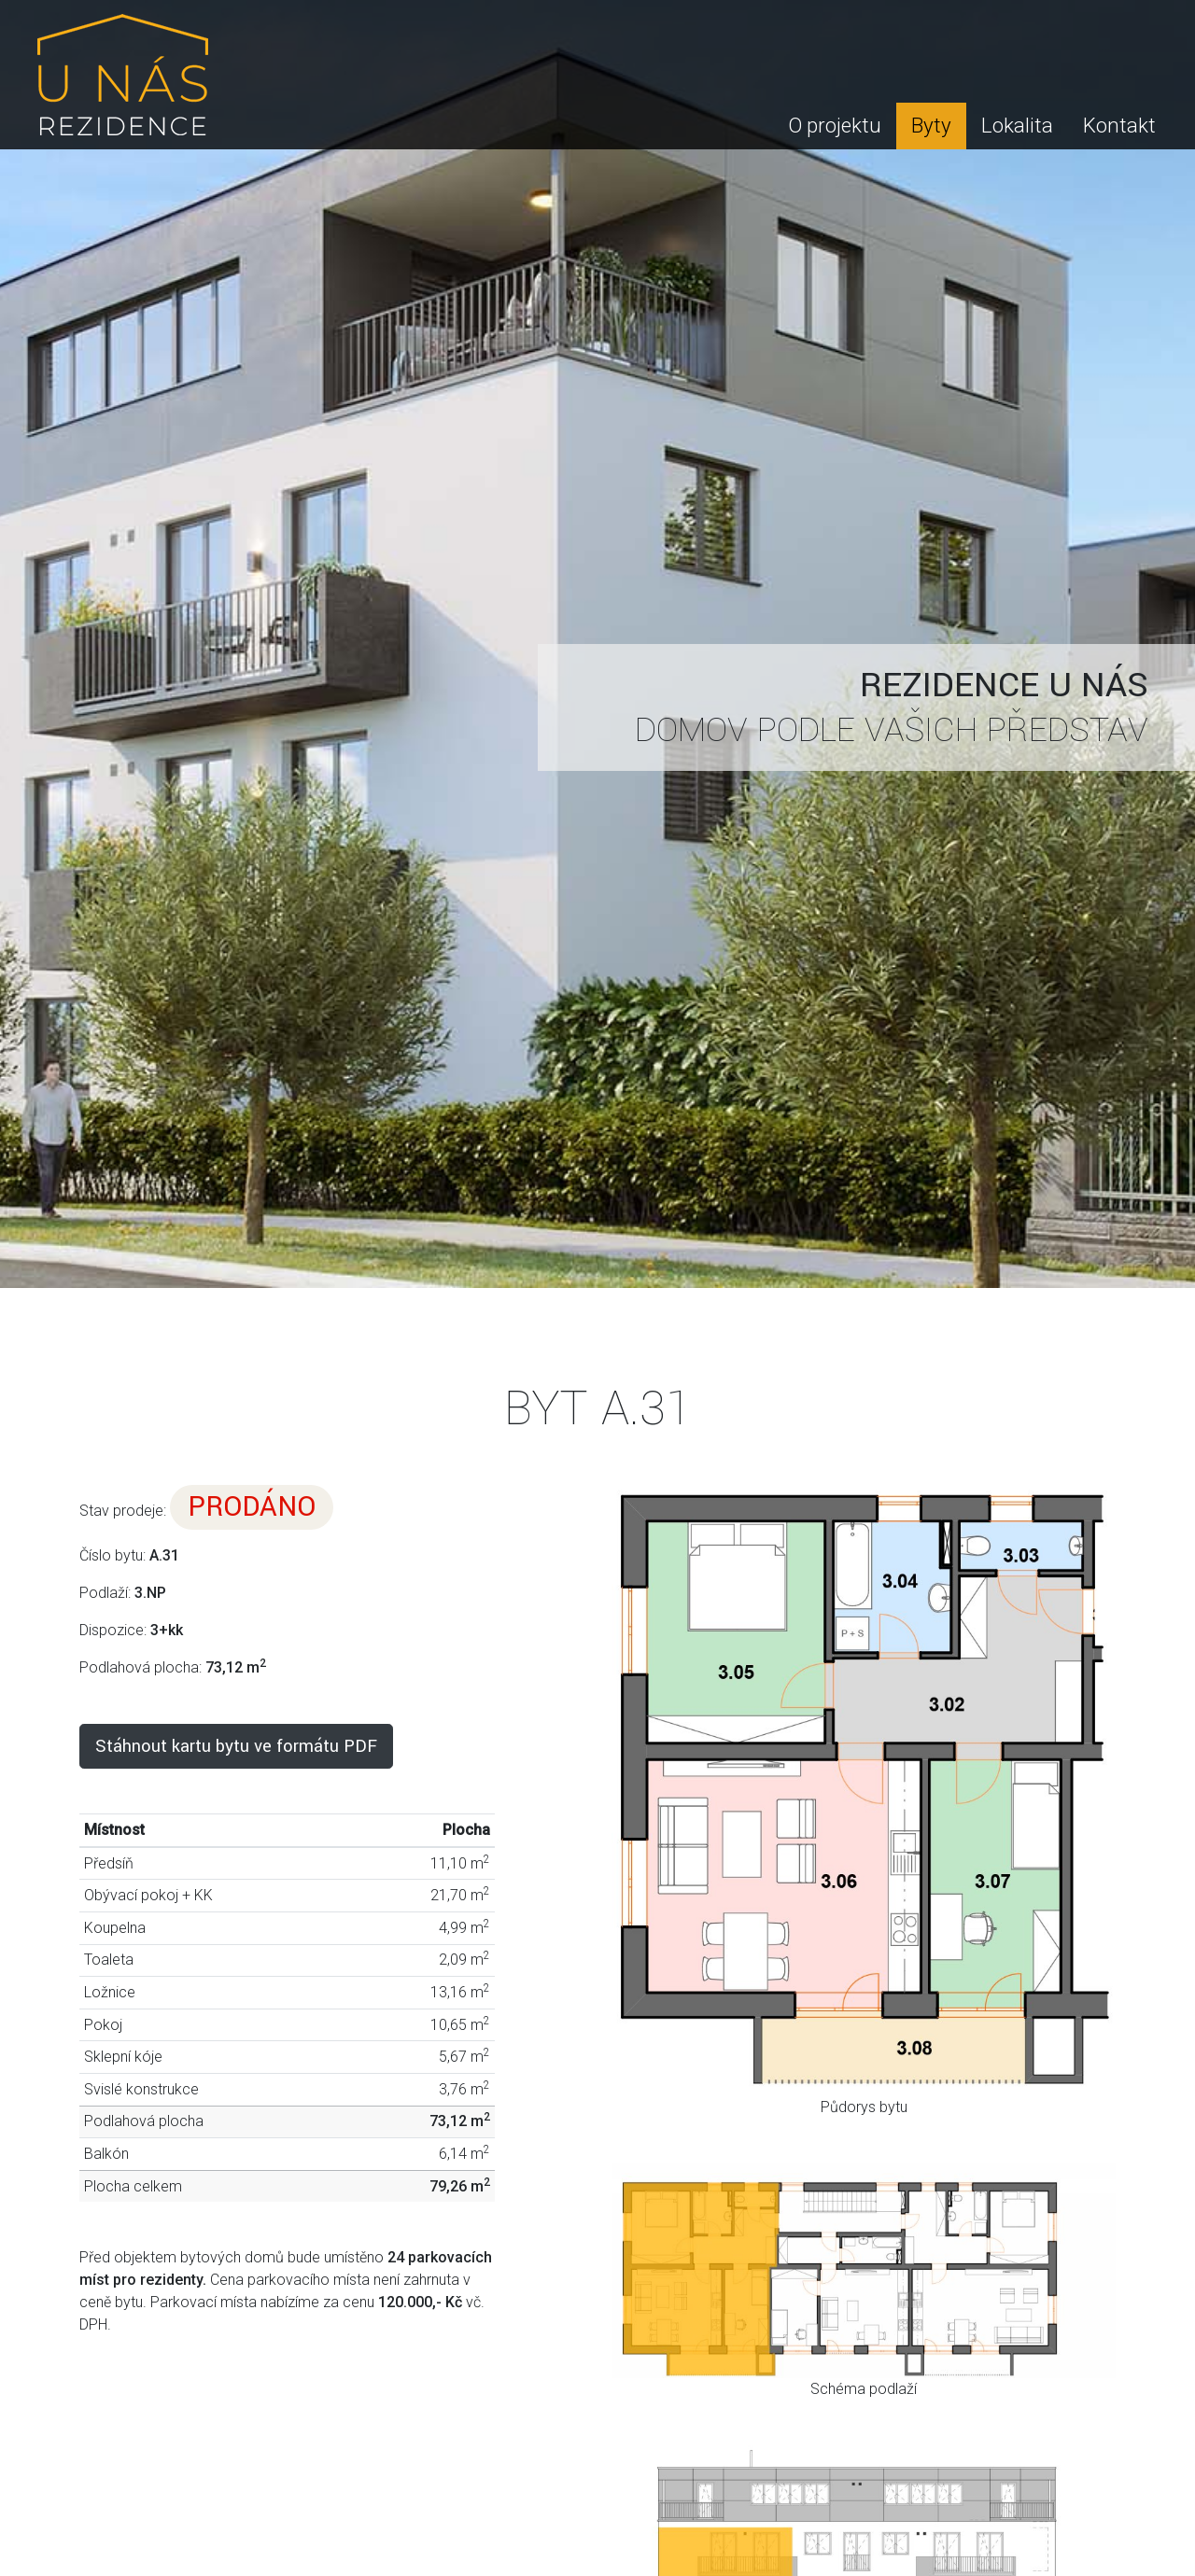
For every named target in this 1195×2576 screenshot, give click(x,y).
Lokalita (1017, 125)
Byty (931, 125)
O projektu (834, 125)
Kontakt (1119, 125)
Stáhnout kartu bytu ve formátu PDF (236, 1746)
